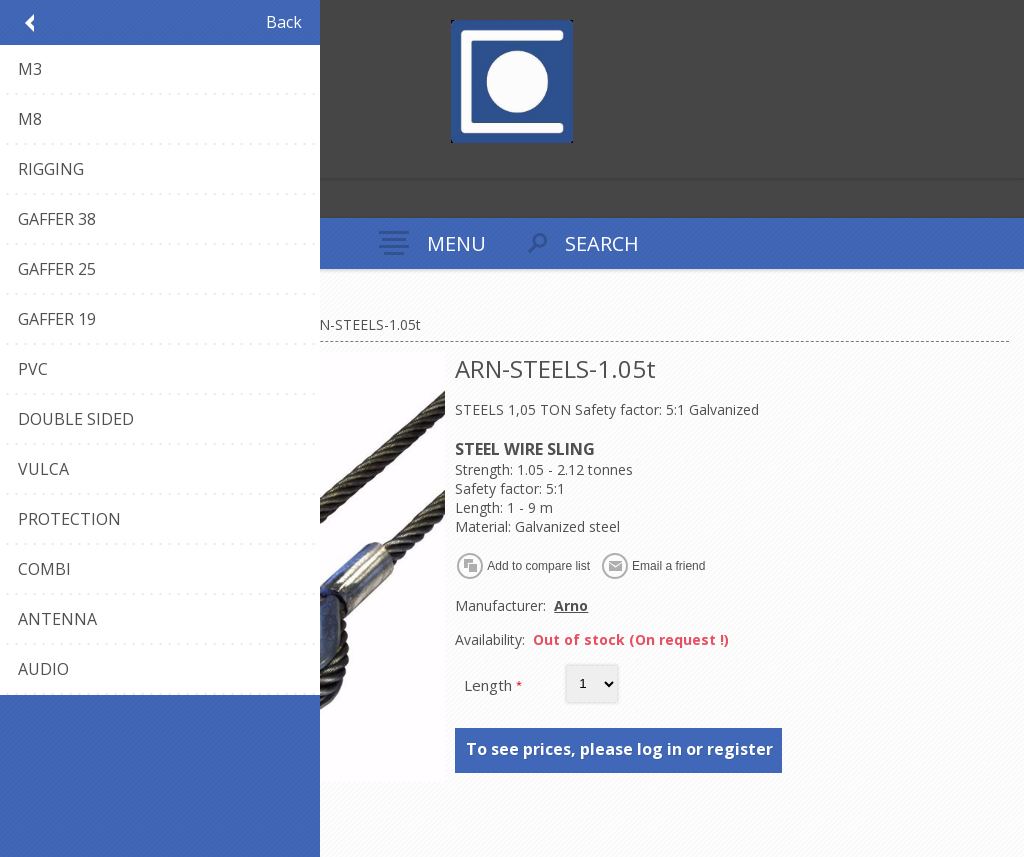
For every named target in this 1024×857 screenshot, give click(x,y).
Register (19, 160)
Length (490, 685)
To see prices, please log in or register (619, 749)
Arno (571, 605)
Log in (58, 160)
